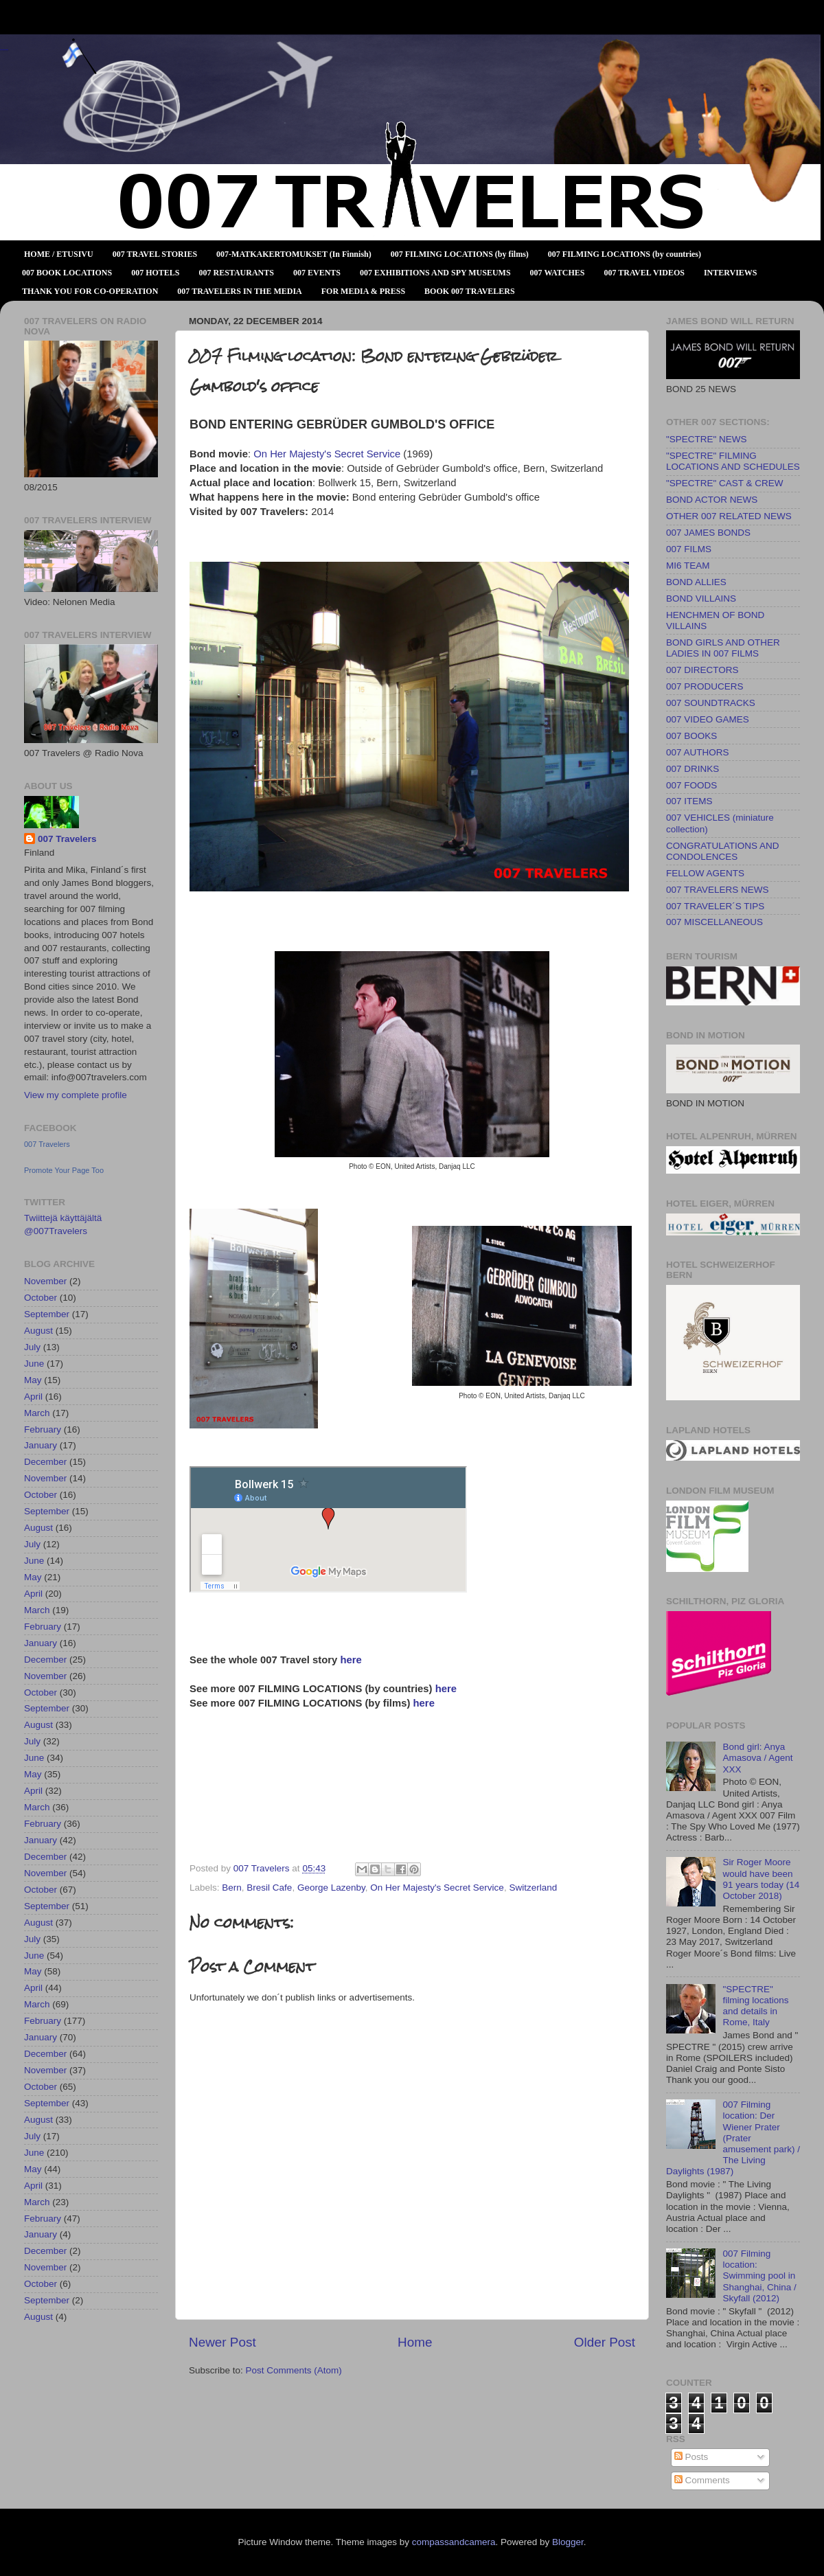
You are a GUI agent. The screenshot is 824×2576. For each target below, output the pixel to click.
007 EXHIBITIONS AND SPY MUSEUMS (435, 272)
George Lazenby (331, 1887)
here (350, 1659)
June (34, 1363)
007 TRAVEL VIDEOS (644, 272)
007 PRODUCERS (705, 686)
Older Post (604, 2342)
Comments (702, 2480)
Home (415, 2342)
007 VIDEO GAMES (707, 719)
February (42, 1429)
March (37, 1413)
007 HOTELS (155, 272)
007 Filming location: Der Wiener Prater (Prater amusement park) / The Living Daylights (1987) (733, 2137)
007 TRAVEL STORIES (155, 254)
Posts (691, 2457)
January (40, 1445)
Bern (232, 1887)
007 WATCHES (557, 272)
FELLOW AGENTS (705, 873)
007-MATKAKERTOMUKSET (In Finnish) (293, 254)
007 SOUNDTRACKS (710, 703)
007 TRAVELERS (4, 49)
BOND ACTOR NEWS (711, 499)
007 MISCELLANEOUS (714, 922)
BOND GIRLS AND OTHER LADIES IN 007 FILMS (723, 648)
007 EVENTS (317, 272)
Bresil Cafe (269, 1887)
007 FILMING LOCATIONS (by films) (460, 254)
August (38, 1330)
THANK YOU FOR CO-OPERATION (90, 291)
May (33, 1380)
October (40, 1297)
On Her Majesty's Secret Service (326, 453)
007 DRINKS (692, 769)
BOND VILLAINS (701, 598)
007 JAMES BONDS (708, 532)
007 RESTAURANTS (236, 272)
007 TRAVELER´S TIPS (715, 906)
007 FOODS (691, 785)
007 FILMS (688, 549)
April (33, 1396)
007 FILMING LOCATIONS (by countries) (624, 254)
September (46, 1314)
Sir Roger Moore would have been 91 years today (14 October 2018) (760, 1879)
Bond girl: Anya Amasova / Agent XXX (757, 1758)
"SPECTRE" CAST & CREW (724, 483)
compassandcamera (454, 2542)
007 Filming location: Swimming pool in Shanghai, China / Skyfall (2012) (759, 2275)
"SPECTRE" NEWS (706, 439)
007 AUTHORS (697, 752)
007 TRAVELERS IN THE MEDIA (239, 291)
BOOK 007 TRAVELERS (469, 291)
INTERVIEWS (730, 272)
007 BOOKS (691, 736)
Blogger (568, 2542)
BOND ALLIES (696, 582)
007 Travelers (67, 839)
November (45, 1281)
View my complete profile (75, 1095)
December (45, 1462)
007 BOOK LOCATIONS (67, 272)
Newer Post (222, 2342)
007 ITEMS (689, 801)
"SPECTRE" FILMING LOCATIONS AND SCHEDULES (733, 461)
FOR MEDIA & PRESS (363, 291)
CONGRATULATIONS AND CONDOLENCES (722, 851)
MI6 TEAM (688, 565)
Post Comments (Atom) (294, 2370)
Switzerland (533, 1887)
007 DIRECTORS (702, 670)
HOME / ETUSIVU (58, 254)
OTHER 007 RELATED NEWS (729, 516)
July (32, 1347)
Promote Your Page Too (64, 1170)
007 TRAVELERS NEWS (717, 890)
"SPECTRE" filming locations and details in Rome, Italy (755, 2006)
